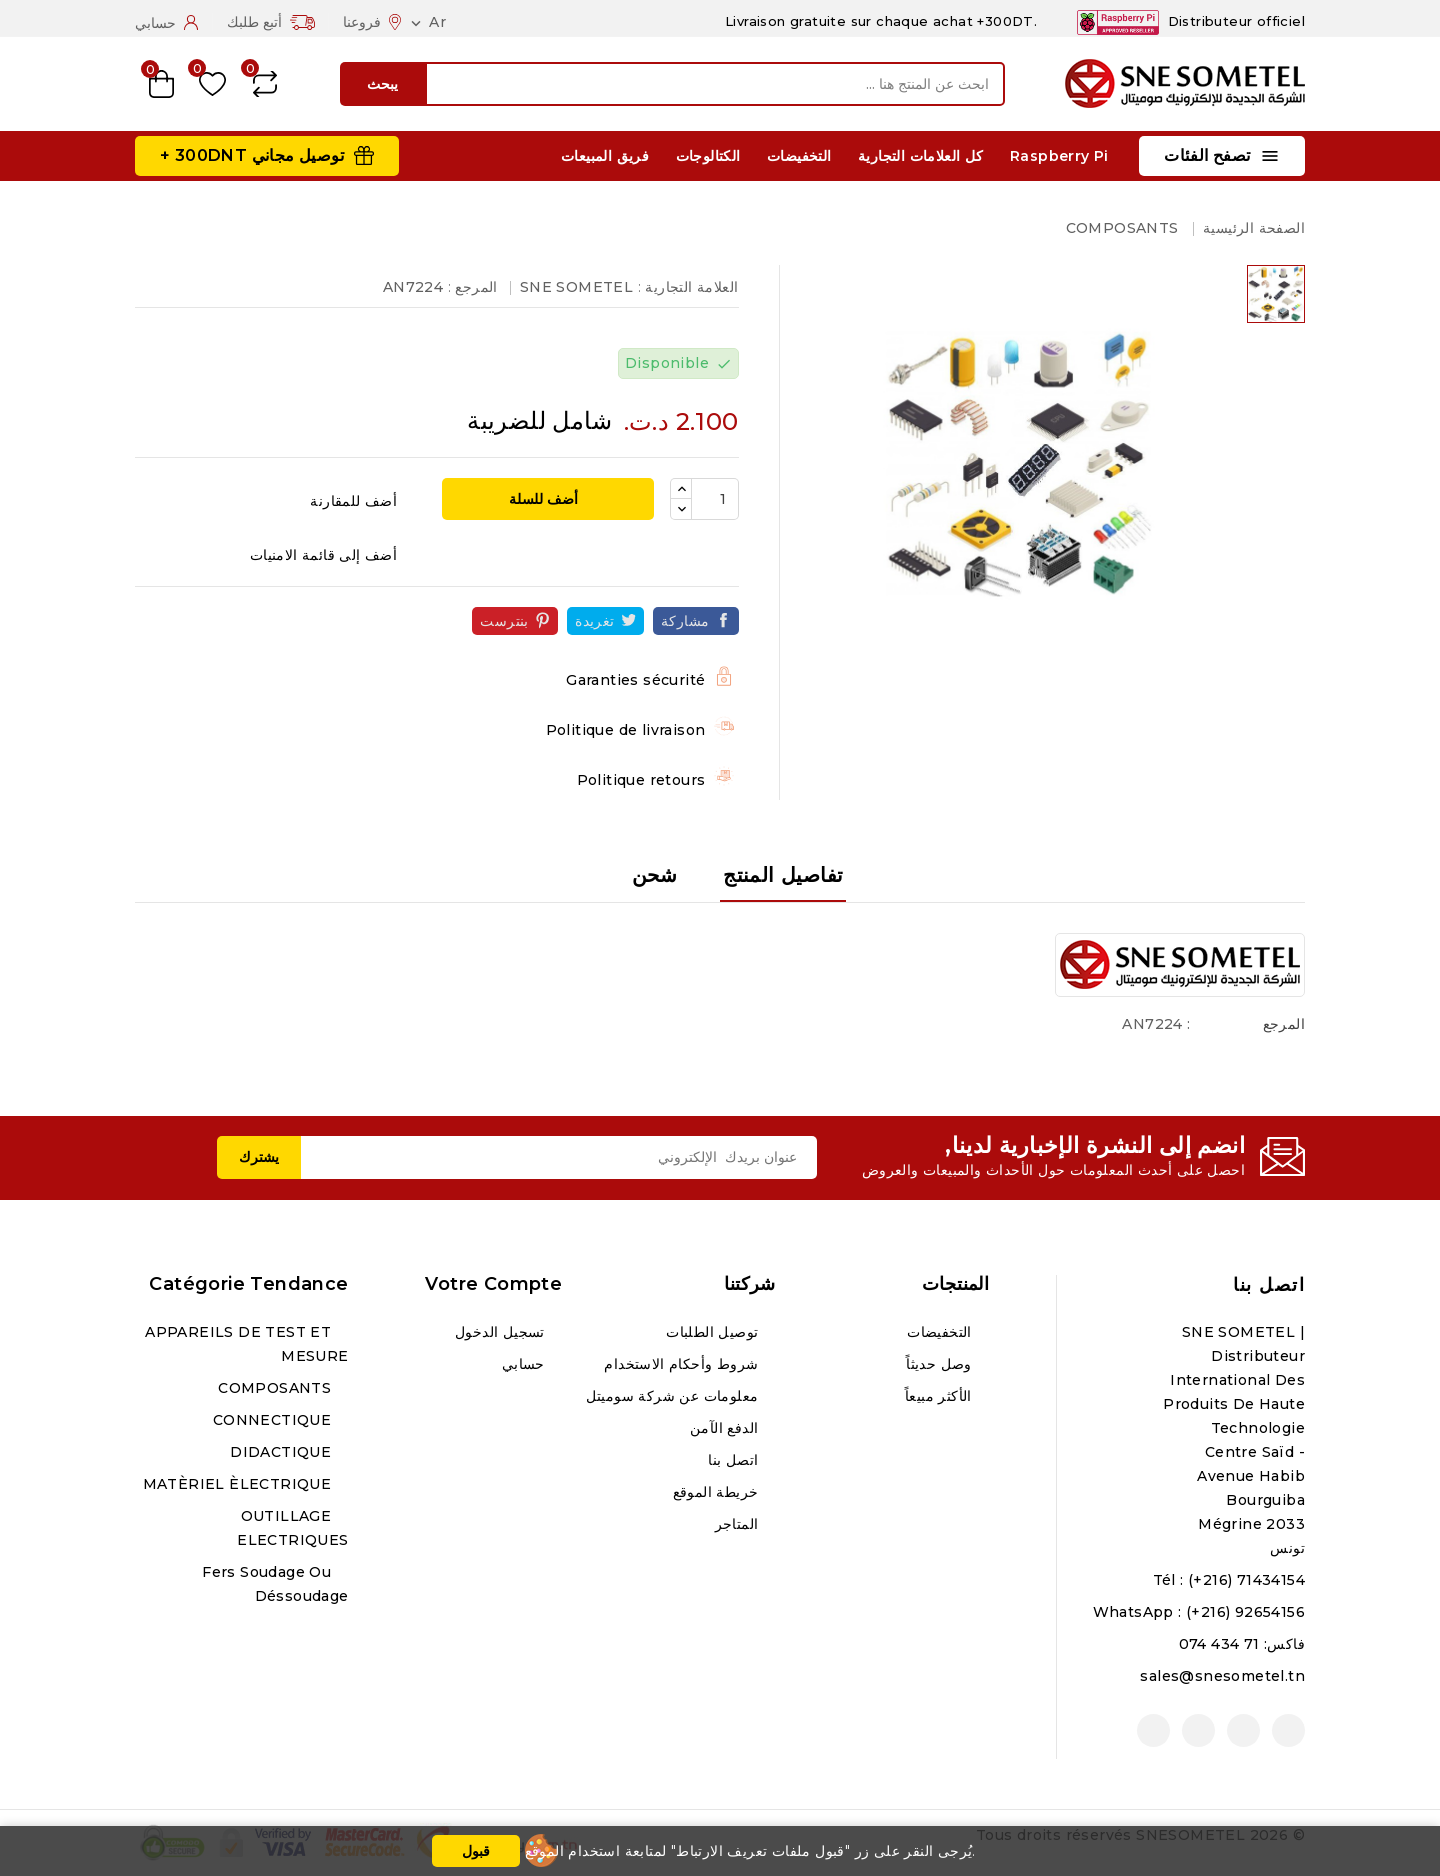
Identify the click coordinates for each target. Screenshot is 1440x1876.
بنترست (504, 621)
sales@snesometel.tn (1222, 1676)
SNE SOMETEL (576, 287)
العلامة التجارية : (688, 287)
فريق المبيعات (605, 156)
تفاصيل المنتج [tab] (783, 875)
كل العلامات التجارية (921, 156)
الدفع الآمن (726, 1428)
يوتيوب (1243, 1730)
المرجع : (473, 287)
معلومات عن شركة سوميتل (674, 1396)
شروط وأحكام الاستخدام (683, 1364)
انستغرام (1198, 1730)
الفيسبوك (1288, 1730)
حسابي (525, 1364)
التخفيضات (799, 156)
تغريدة (594, 621)
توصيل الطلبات (714, 1332)
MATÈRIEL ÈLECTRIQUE (239, 1484)
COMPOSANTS (276, 1388)
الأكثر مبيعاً (940, 1396)
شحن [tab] (655, 875)
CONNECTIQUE (274, 1420)
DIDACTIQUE (282, 1452)
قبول (476, 1851)
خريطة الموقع (718, 1492)
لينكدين (1153, 1730)
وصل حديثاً (941, 1364)
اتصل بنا (1269, 1285)
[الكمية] (715, 499)
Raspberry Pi (1059, 156)
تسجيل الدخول (502, 1332)
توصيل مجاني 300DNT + (252, 155)
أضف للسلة (545, 499)
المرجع (1284, 1024)
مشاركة (685, 621)
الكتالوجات (708, 156)
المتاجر (739, 1524)
